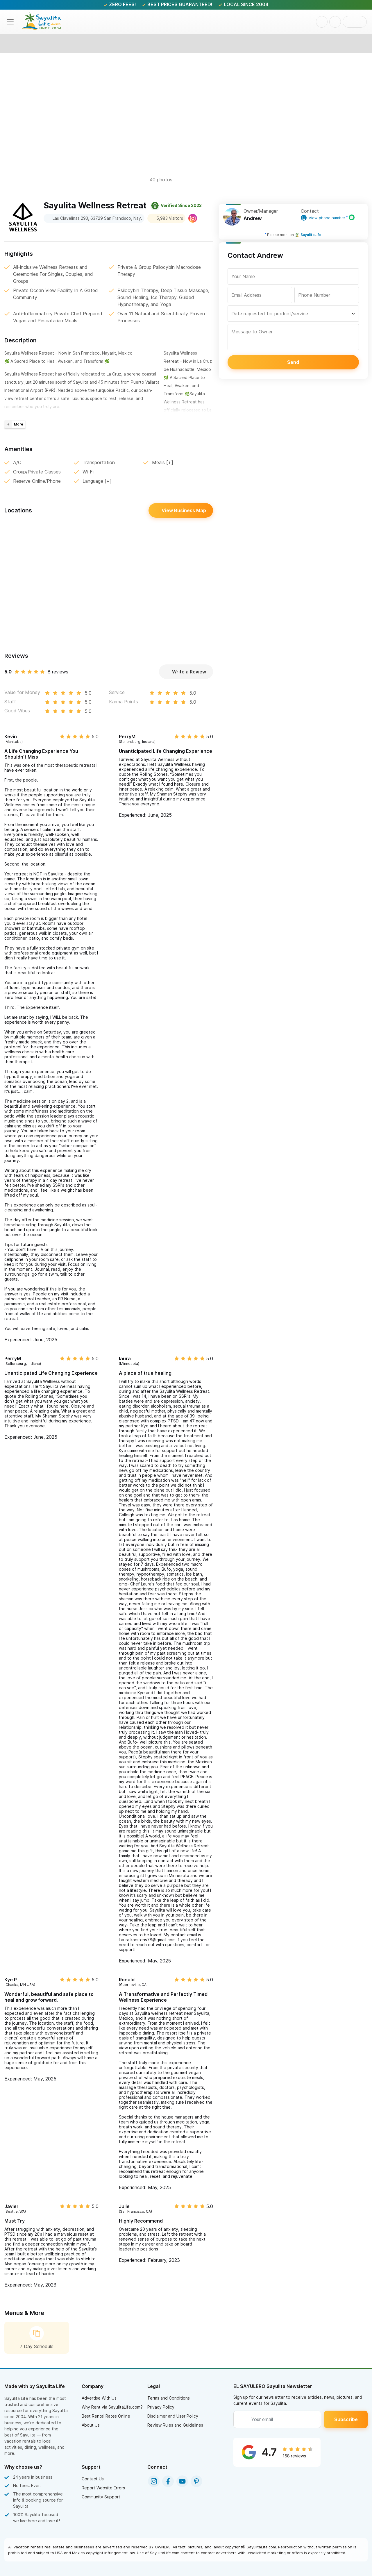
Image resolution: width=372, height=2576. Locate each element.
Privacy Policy (160, 2407)
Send (293, 362)
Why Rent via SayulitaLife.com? (112, 2407)
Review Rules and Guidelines (175, 2425)
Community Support (101, 2496)
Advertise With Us (99, 2398)
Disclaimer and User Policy (172, 2416)
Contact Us (93, 2478)
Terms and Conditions (168, 2398)
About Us (91, 2425)
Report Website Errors (103, 2487)
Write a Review (186, 672)
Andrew (253, 218)
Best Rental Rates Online (106, 2416)
